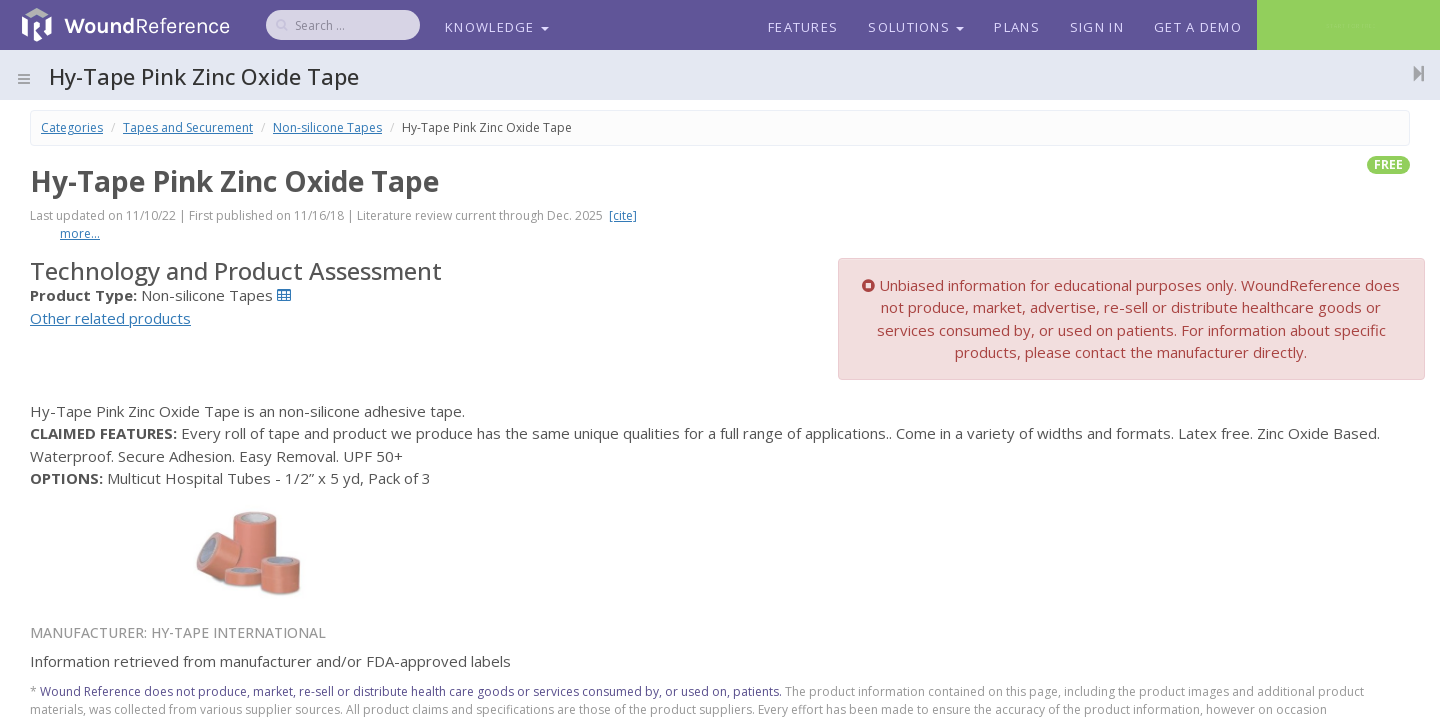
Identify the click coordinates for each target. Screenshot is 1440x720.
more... (80, 233)
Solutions (916, 27)
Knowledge (497, 27)
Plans (1017, 27)
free (1388, 164)
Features (803, 27)
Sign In (1097, 27)
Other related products (110, 318)
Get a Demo (1198, 27)
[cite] (623, 215)
